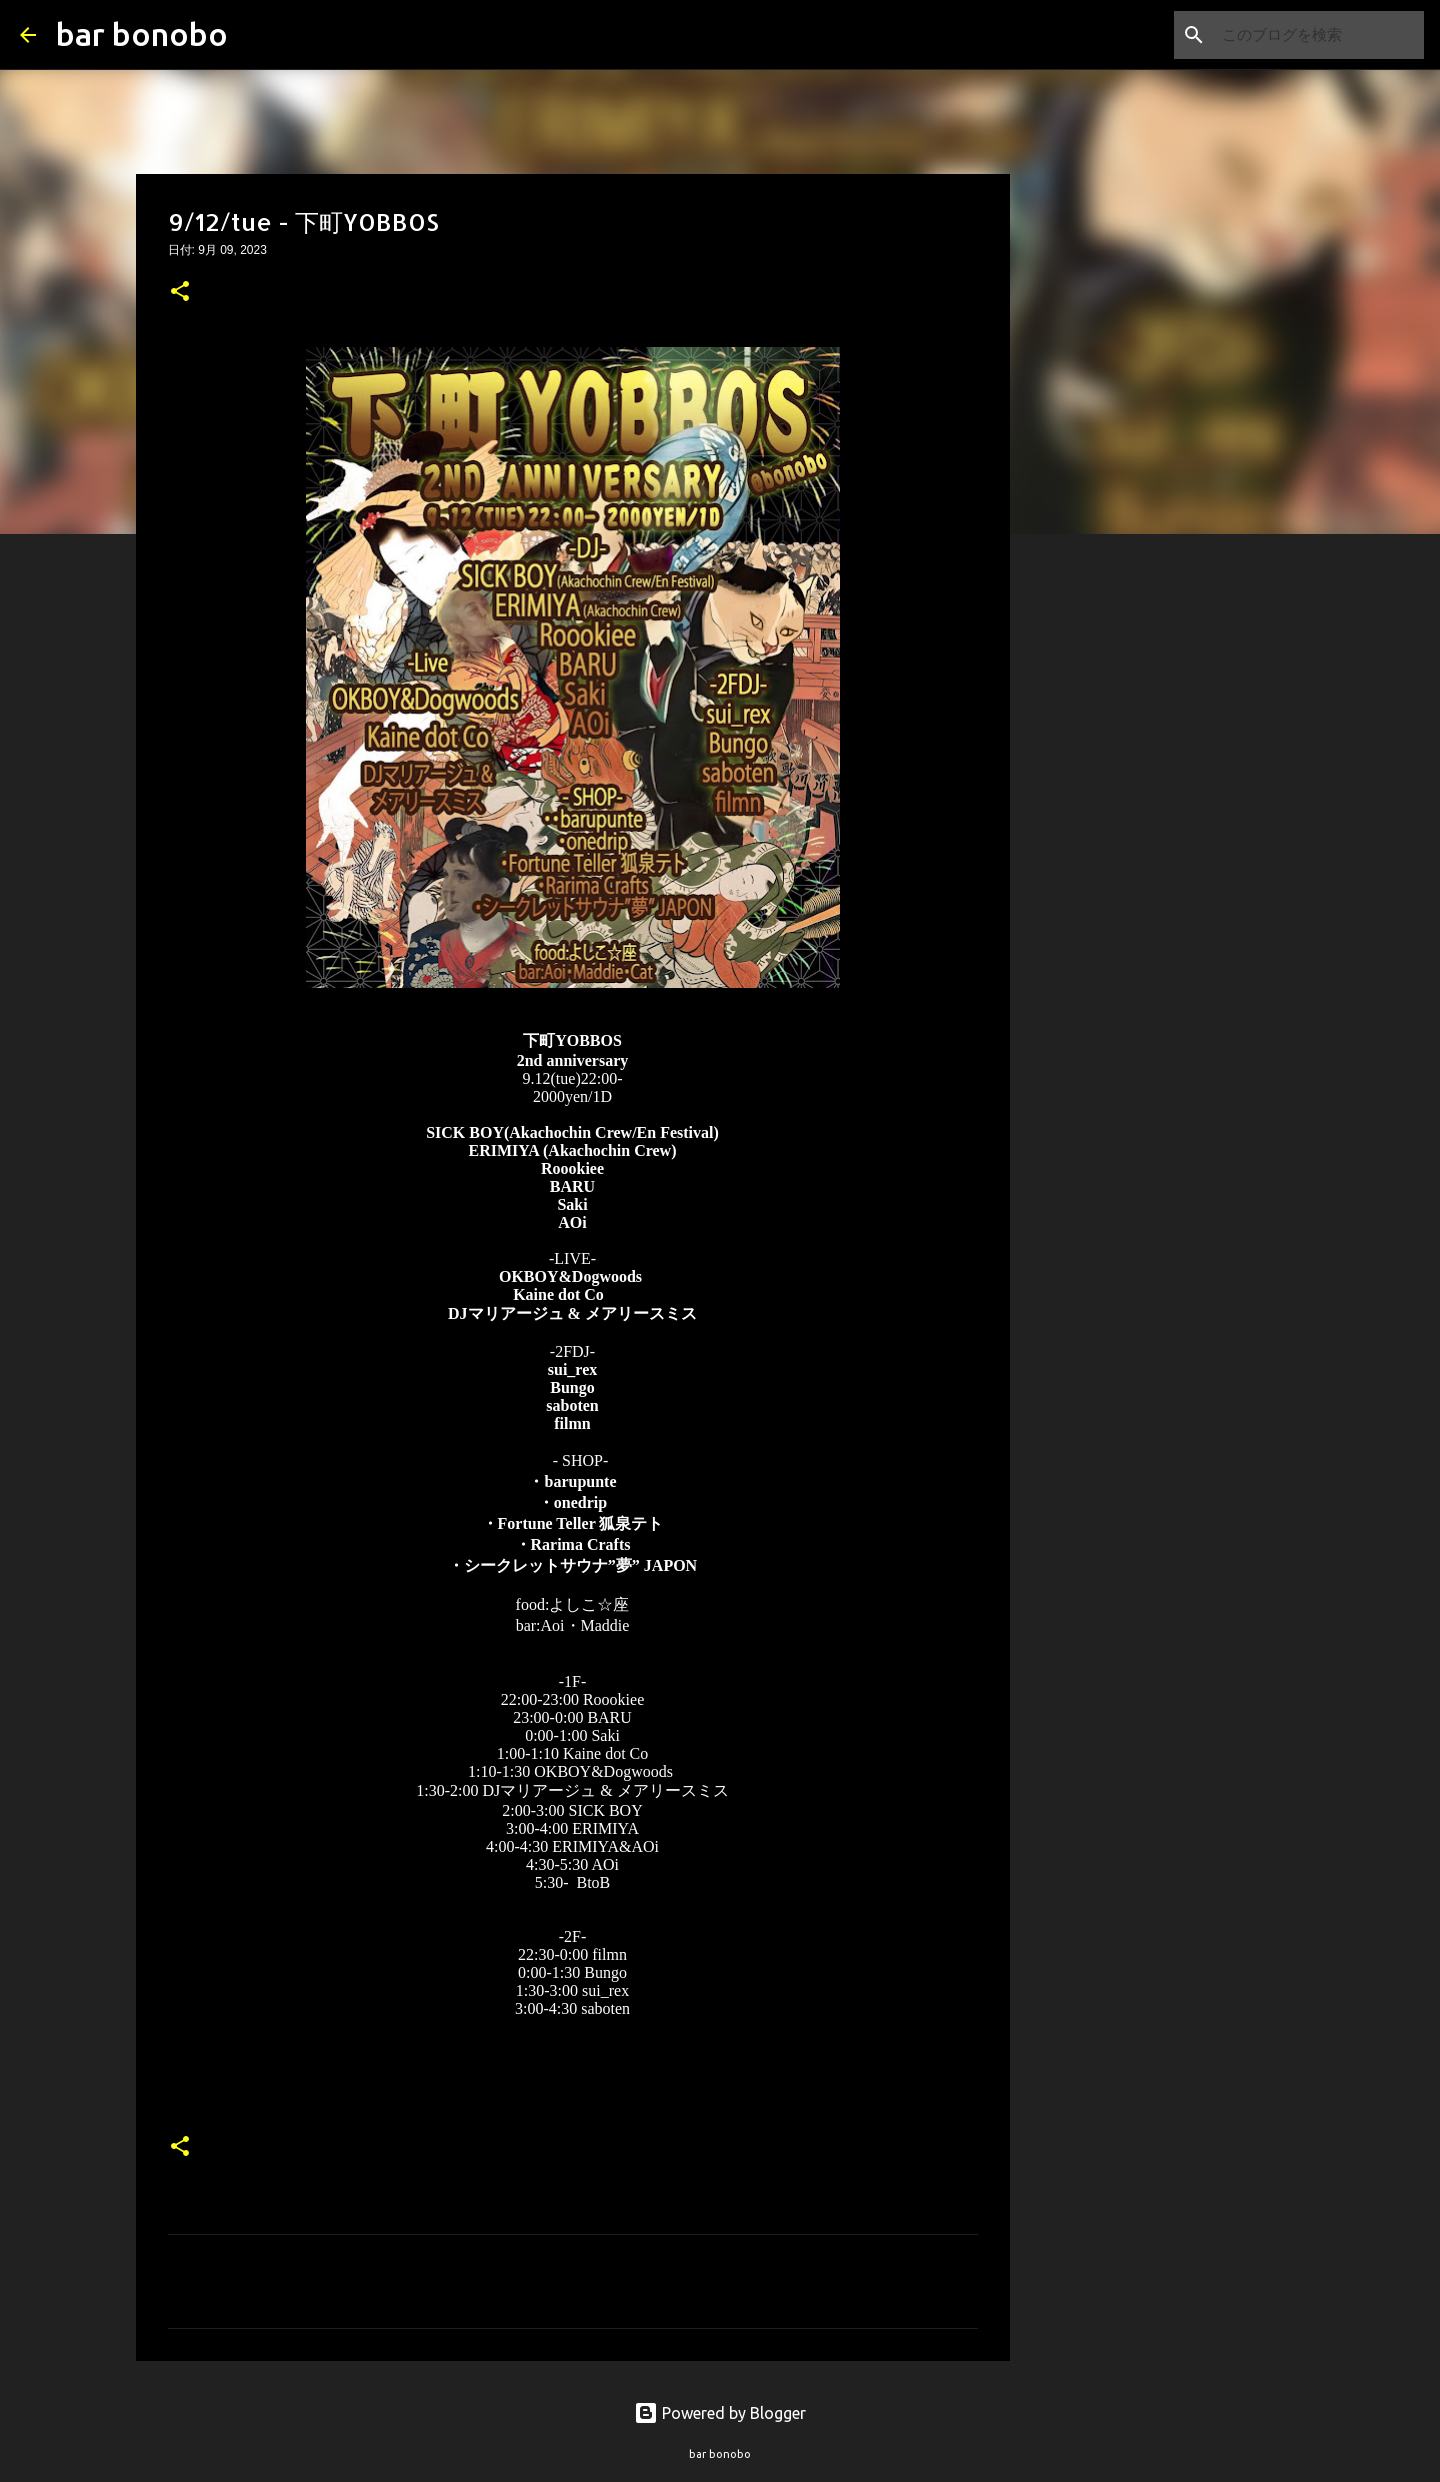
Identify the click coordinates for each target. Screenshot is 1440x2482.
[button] (180, 293)
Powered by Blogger (720, 2413)
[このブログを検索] (1319, 35)
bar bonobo (142, 34)
